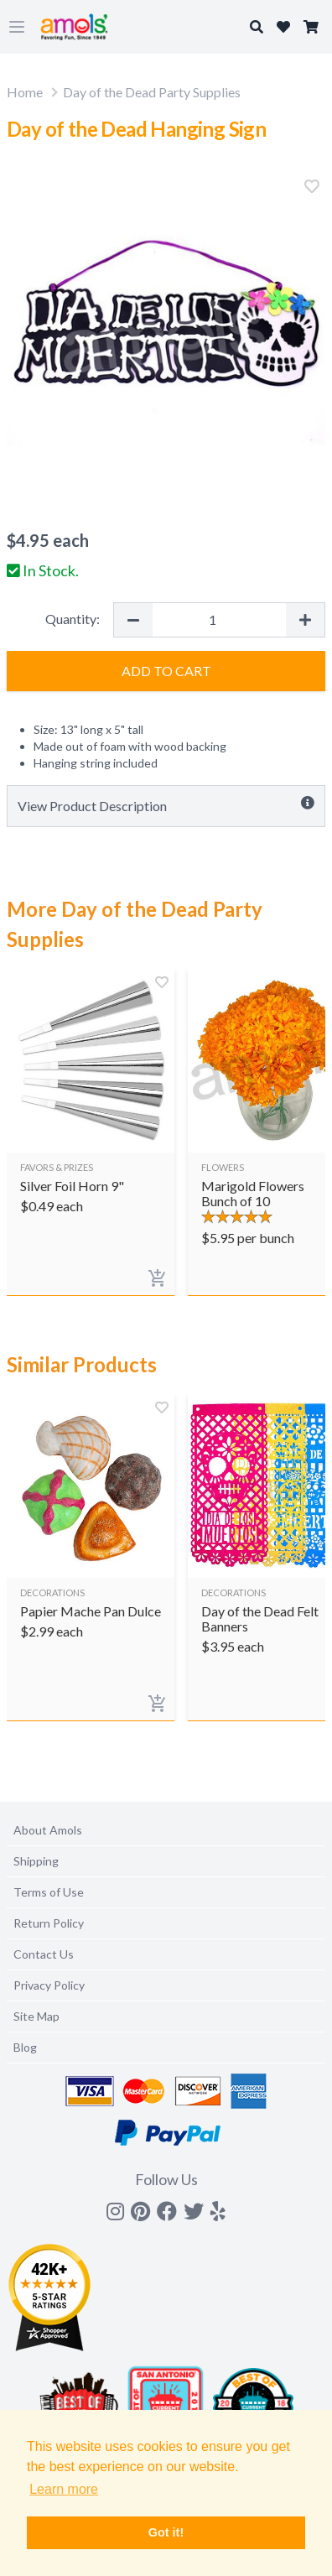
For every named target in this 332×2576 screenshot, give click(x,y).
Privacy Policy (49, 1985)
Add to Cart (166, 671)
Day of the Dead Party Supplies (152, 92)
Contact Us (43, 1954)
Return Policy (48, 1923)
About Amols (47, 1830)
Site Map (36, 2016)
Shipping (36, 1861)
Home (25, 92)
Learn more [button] (63, 2489)
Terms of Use (48, 1892)
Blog (25, 2047)
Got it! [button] (166, 2532)
